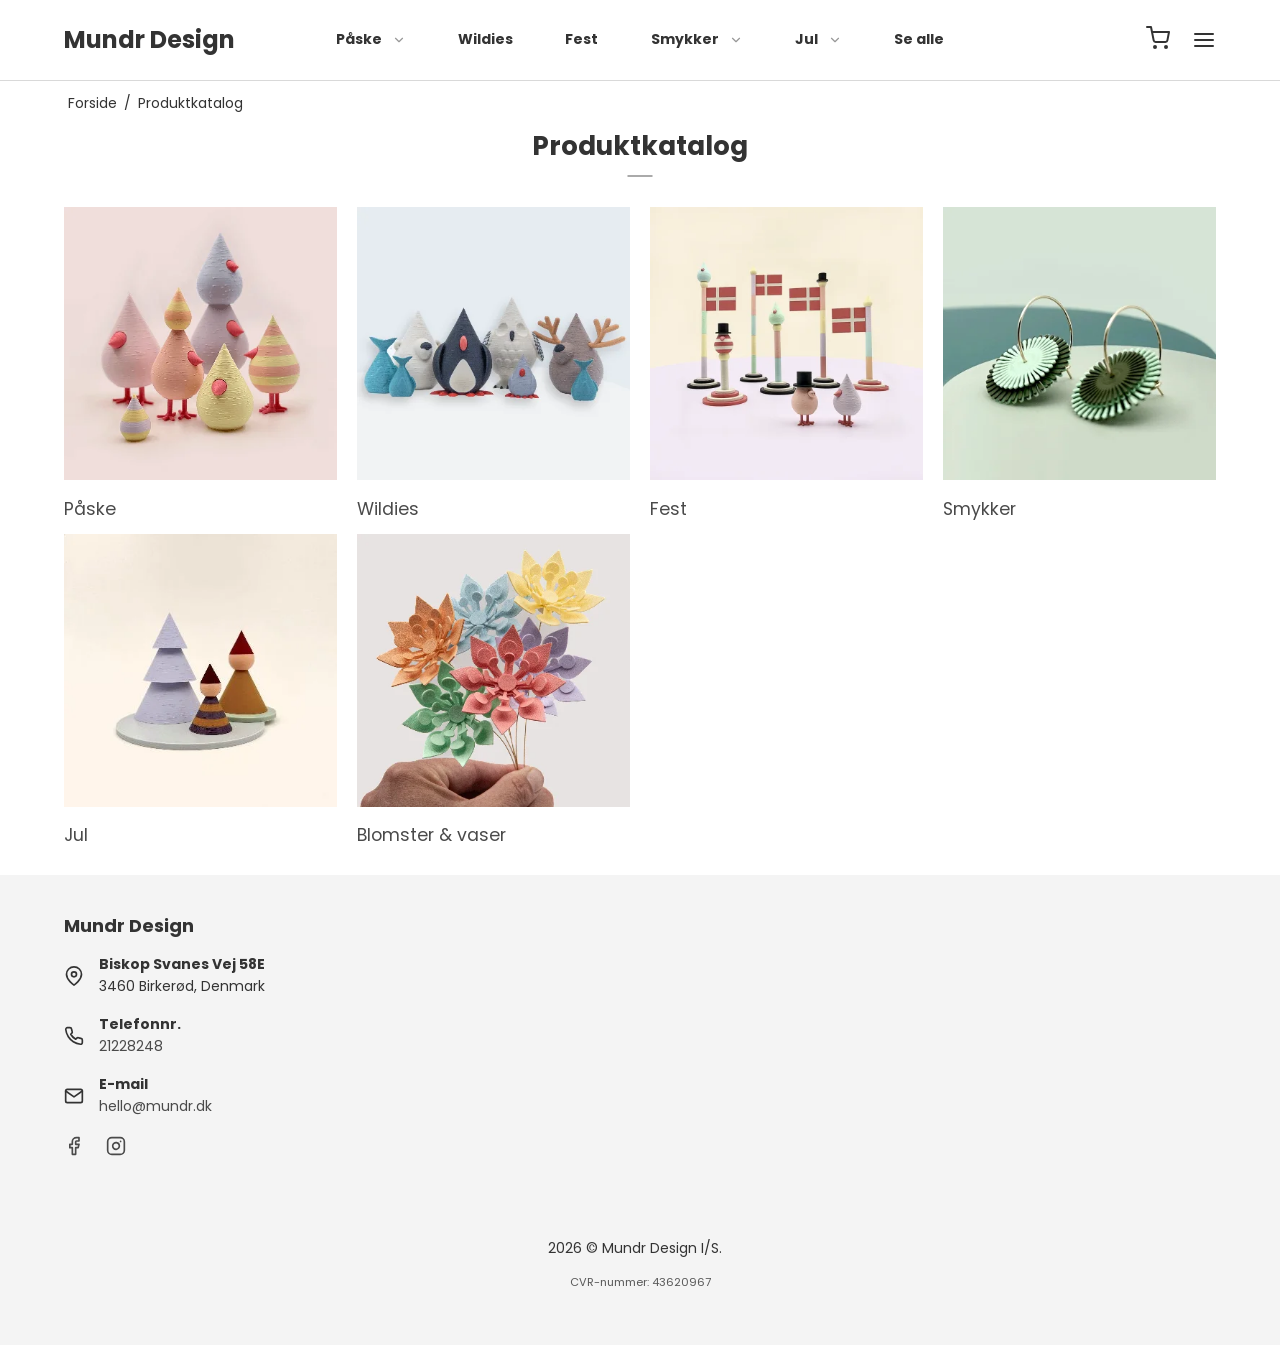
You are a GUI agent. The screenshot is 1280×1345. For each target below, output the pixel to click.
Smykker (697, 39)
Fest (581, 39)
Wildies (485, 39)
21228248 (131, 1046)
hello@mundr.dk (155, 1106)
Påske (371, 39)
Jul (818, 39)
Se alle (919, 39)
